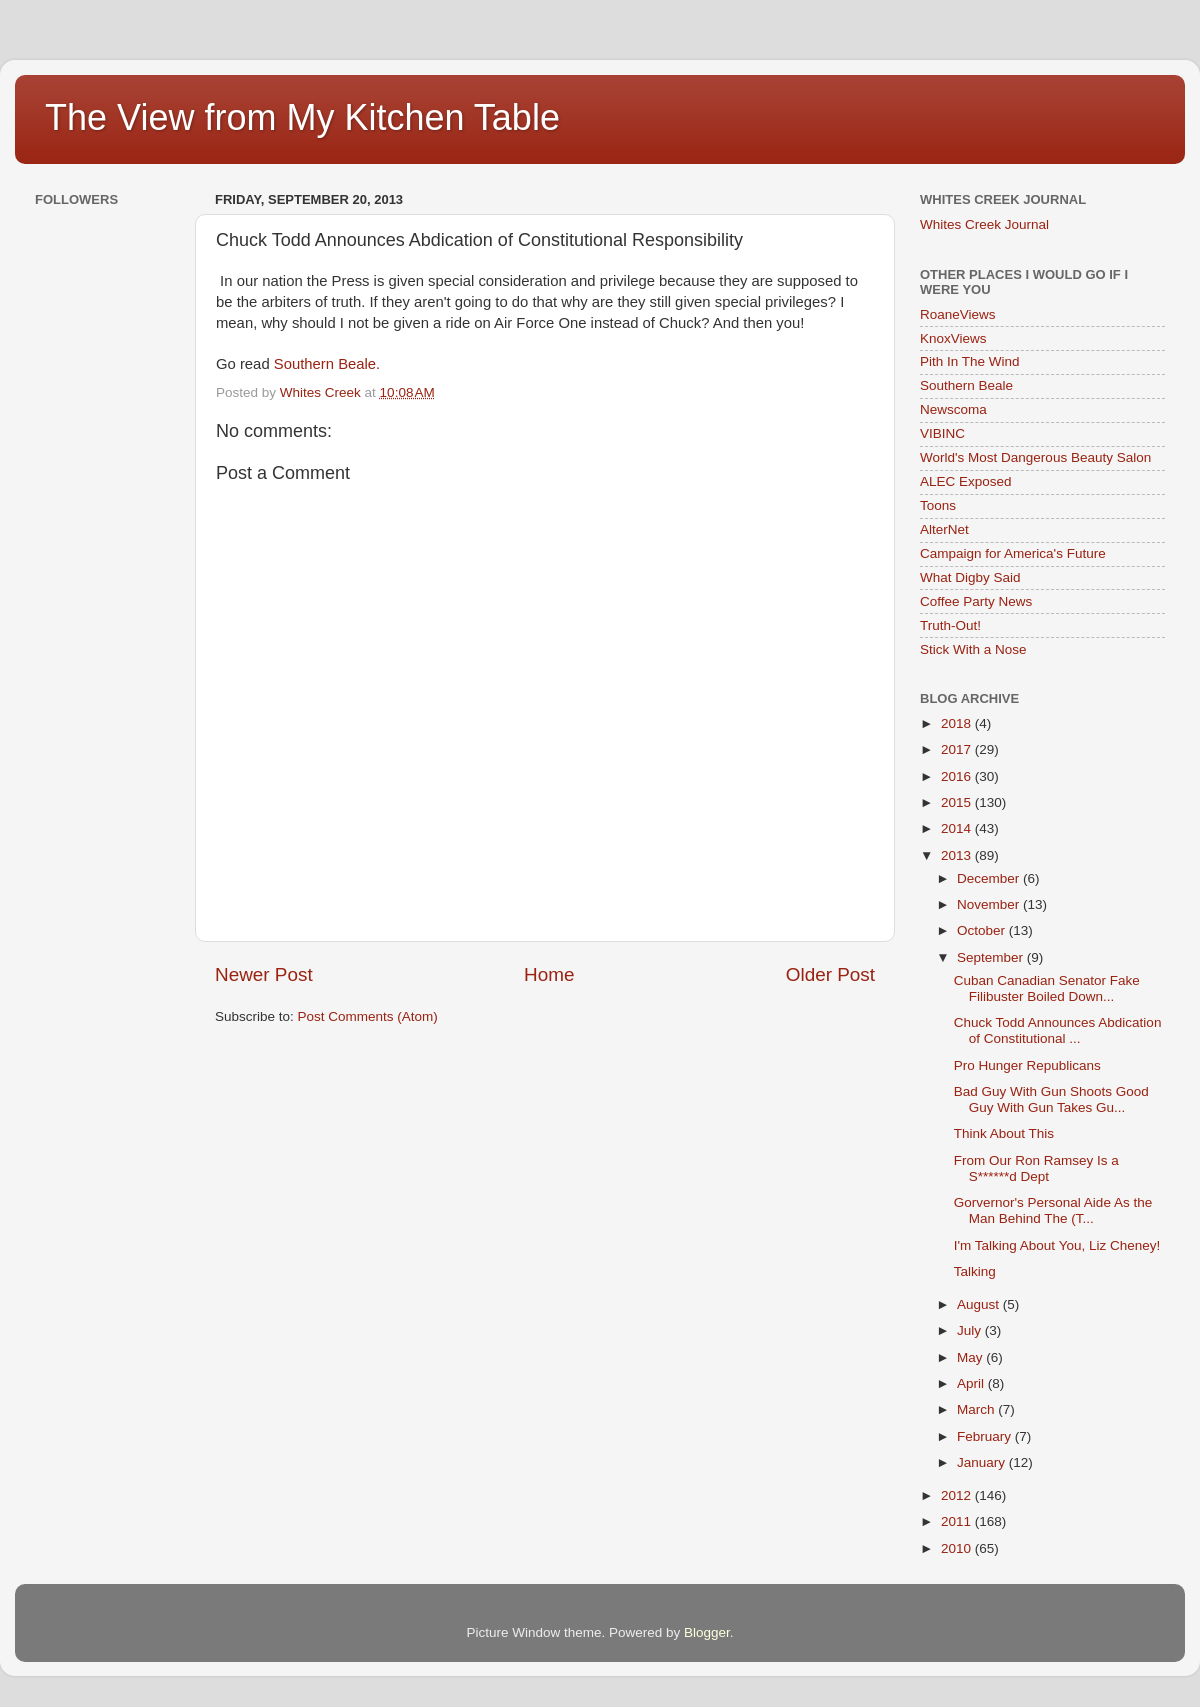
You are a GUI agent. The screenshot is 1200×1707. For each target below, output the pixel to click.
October (983, 930)
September (992, 957)
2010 (958, 1548)
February (986, 1436)
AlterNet (944, 529)
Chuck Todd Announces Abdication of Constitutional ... (1058, 1030)
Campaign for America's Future (1013, 553)
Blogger (707, 1632)
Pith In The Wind (970, 361)
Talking (975, 1271)
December (990, 878)
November (990, 904)
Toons (938, 505)
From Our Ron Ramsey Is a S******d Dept (1036, 1168)
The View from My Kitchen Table (302, 117)
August (980, 1304)
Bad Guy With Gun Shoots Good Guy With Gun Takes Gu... (1051, 1099)
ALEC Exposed (966, 481)
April (972, 1383)
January (983, 1462)
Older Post (830, 974)
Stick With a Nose (973, 649)
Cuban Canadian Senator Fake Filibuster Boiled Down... (1047, 988)
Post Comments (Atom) (368, 1016)
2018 (958, 723)
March (977, 1409)
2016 (958, 776)
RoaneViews (958, 314)
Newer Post (264, 974)
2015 (958, 802)
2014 (958, 828)
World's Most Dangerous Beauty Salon (1035, 457)
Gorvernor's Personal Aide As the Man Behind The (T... (1053, 1210)
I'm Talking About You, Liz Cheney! (1057, 1245)
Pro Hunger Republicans (1027, 1065)
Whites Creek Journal (984, 224)
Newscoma (953, 409)
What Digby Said (970, 577)
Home (549, 974)
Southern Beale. (327, 364)
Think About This (1004, 1133)
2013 (958, 855)
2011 (958, 1521)
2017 (958, 749)
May (971, 1357)
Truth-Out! (950, 625)
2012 (958, 1495)
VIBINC (942, 433)
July (971, 1330)
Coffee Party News (976, 601)
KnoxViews (953, 338)
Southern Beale (966, 385)
